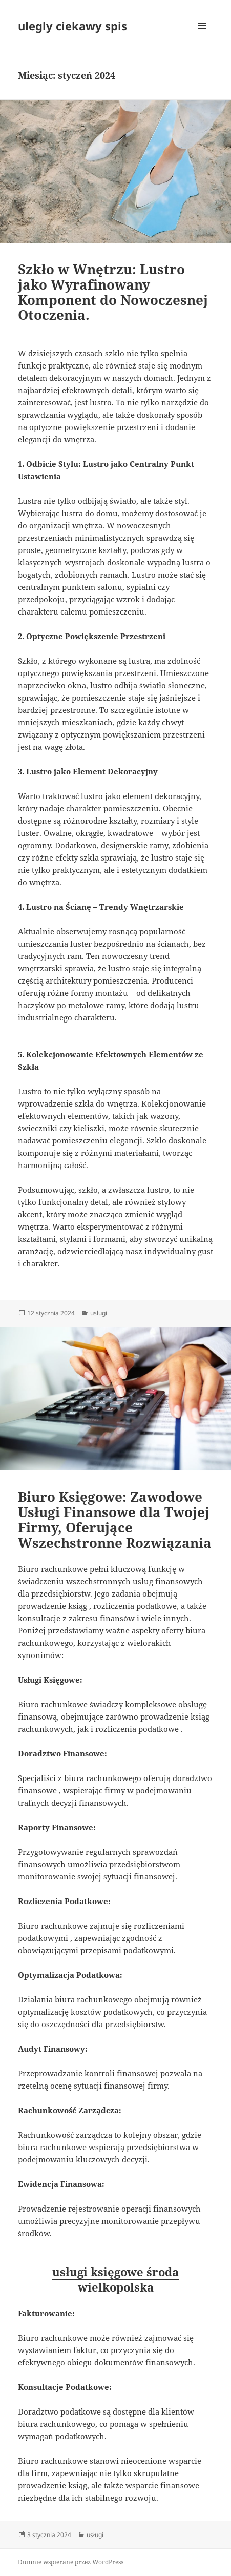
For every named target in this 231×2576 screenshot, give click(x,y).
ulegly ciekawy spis (72, 25)
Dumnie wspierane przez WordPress (70, 2562)
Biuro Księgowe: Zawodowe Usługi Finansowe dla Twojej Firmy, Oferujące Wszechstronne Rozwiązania (115, 1519)
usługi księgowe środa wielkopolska (115, 2279)
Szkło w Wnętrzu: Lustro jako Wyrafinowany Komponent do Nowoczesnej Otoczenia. (113, 292)
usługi (98, 1313)
